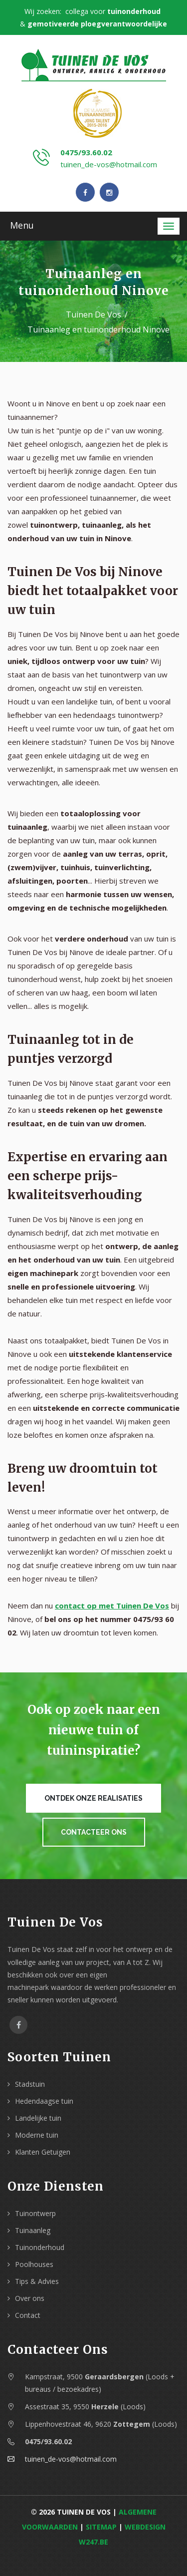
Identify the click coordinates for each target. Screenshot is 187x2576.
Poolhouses (34, 2264)
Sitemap (101, 2527)
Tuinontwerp (35, 2213)
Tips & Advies (37, 2281)
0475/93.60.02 (86, 152)
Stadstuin (30, 2084)
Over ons (29, 2298)
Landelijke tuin (38, 2118)
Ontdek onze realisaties (93, 1798)
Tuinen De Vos (93, 314)
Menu (22, 225)
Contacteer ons (94, 1832)
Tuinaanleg (32, 2230)
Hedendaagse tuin (44, 2101)
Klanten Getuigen (42, 2152)
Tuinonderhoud (39, 2247)
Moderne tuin (36, 2135)
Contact (27, 2315)
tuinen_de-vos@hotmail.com (108, 164)
